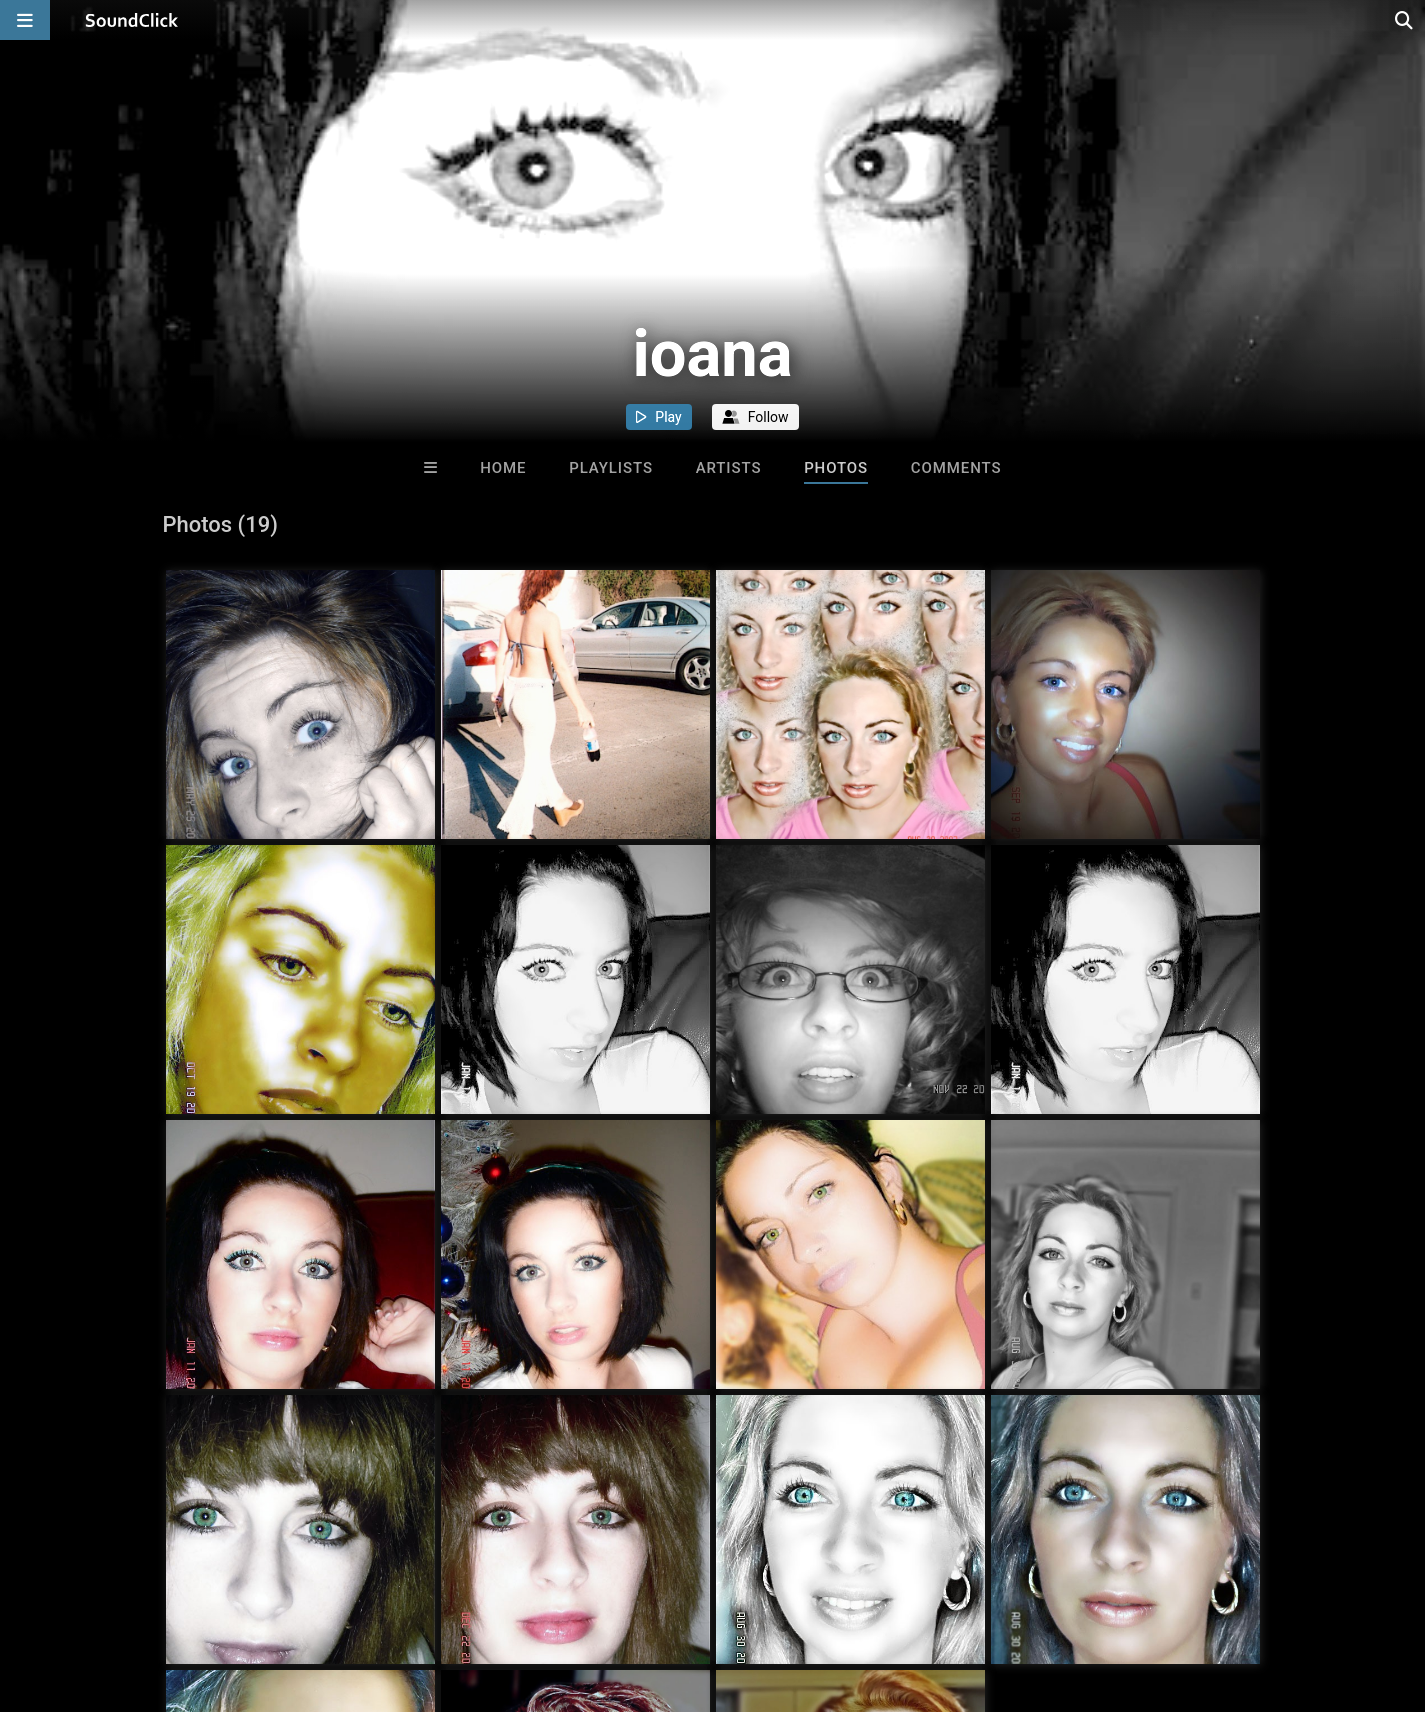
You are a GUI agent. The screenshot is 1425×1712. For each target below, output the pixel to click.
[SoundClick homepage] (132, 20)
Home (503, 468)
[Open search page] (1405, 20)
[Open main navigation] (25, 20)
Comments (956, 468)
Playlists (611, 468)
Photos (836, 468)
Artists (729, 468)
